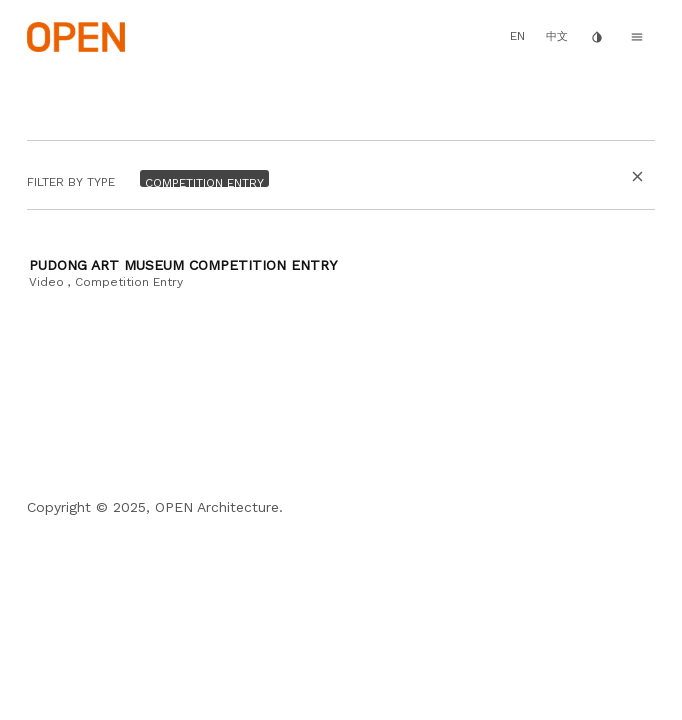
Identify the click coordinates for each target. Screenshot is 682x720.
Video (46, 282)
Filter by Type (71, 183)
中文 (557, 36)
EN (517, 36)
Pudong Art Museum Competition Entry (183, 265)
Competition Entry (129, 282)
